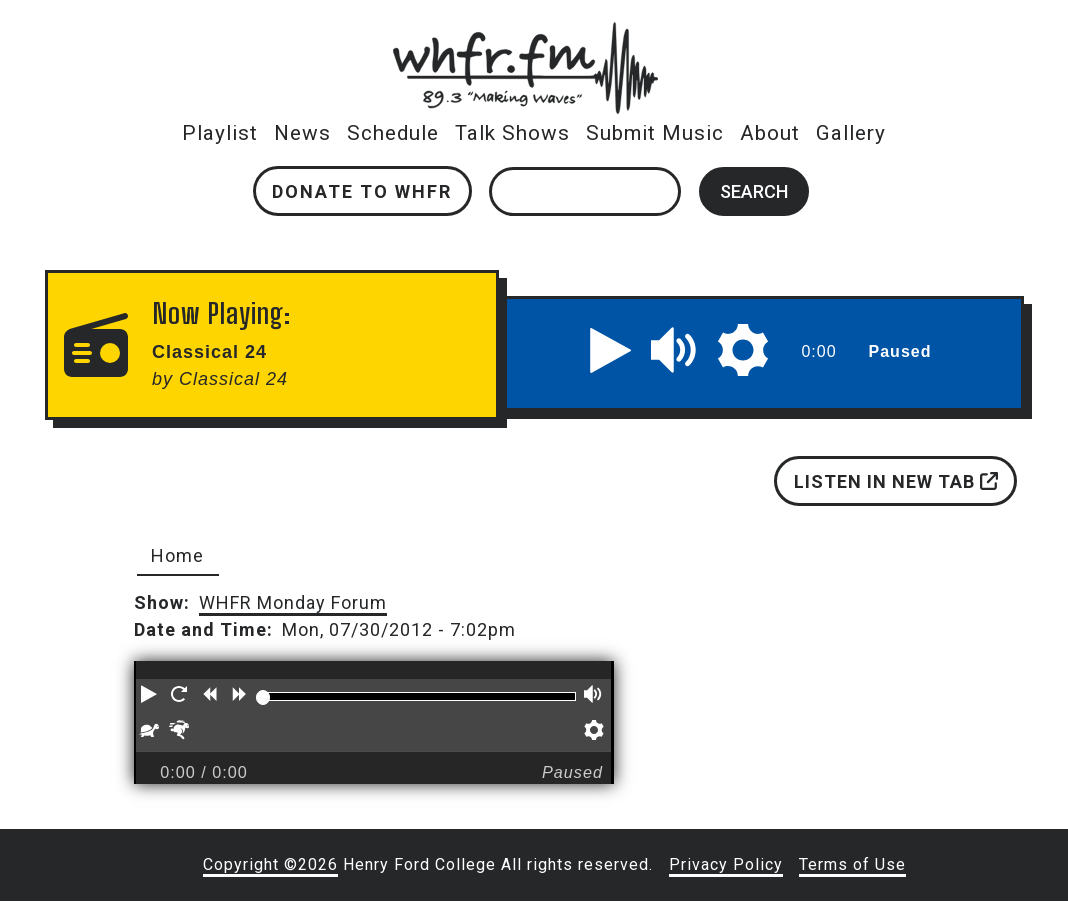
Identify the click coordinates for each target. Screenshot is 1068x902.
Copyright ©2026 (270, 864)
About (770, 133)
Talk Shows (512, 133)
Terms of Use (852, 864)
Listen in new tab (895, 481)
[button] (611, 350)
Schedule (393, 133)
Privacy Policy (726, 864)
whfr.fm (525, 35)
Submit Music (655, 133)
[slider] (263, 697)
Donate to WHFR (362, 191)
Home (177, 555)
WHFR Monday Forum (293, 602)
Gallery (851, 133)
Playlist (220, 133)
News (302, 133)
